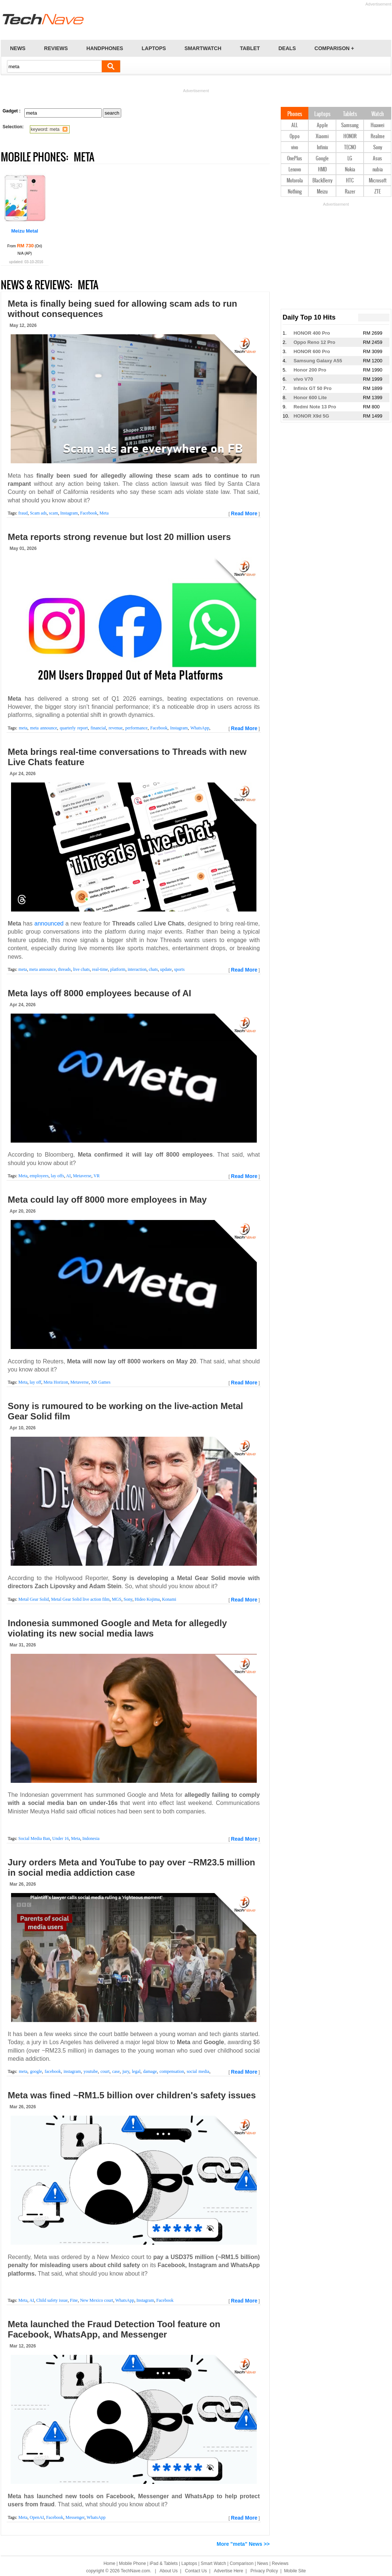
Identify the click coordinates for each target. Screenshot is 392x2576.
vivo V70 (303, 379)
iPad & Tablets (164, 2563)
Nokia (350, 169)
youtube (91, 2071)
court (105, 2071)
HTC (350, 181)
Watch (377, 114)
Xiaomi (322, 136)
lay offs (57, 1175)
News (262, 2563)
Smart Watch (213, 2563)
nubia (377, 169)
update (166, 969)
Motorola (295, 181)
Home (109, 2563)
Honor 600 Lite (310, 397)
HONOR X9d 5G (311, 416)
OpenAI (36, 2517)
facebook (53, 2071)
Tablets (350, 114)
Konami (169, 1599)
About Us (169, 2570)
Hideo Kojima (147, 1599)
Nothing (295, 192)
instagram (72, 2071)
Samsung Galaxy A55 (318, 360)
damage (150, 2071)
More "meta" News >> (243, 2544)
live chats (81, 969)
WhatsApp (199, 728)
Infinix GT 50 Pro (313, 388)
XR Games (101, 1382)
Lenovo (294, 169)
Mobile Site (295, 2570)
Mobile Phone (132, 2563)
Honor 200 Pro (310, 370)
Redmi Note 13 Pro (315, 406)
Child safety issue (52, 2300)
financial (98, 728)
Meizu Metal (24, 231)
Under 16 (60, 1838)
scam (53, 513)
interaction (136, 969)
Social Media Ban (34, 1838)
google (36, 2071)
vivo (294, 147)
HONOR (350, 136)
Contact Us (196, 2570)
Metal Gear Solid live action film (80, 1599)
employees (38, 1175)
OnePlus (294, 158)
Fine (74, 2300)
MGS (116, 1599)
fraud (23, 513)
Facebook (88, 513)
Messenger (75, 2517)
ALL (294, 125)
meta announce (43, 728)
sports (179, 969)
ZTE (377, 192)
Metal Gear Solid (33, 1599)
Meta (104, 513)
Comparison (241, 2563)
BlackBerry (322, 181)
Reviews (280, 2563)
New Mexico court (96, 2300)
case (116, 2071)
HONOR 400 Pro (312, 333)
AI (68, 1175)
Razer (350, 192)
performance (136, 728)
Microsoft (377, 181)
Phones (294, 114)
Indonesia (90, 1838)
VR (97, 1175)
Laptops (322, 114)
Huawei (377, 125)
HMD (322, 169)
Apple (322, 125)
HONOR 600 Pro (312, 351)
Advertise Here (228, 2570)
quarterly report (74, 728)
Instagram (69, 513)
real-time (100, 969)
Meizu (322, 192)
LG (349, 158)
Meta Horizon (55, 1382)
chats (153, 969)
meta (23, 728)
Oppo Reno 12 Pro (314, 342)
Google (322, 158)
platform (117, 969)
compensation (172, 2071)
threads (64, 969)
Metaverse (82, 1175)
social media (198, 2071)
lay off (35, 1382)
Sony (127, 1599)
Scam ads (38, 513)
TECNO (350, 147)
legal (136, 2071)
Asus (377, 158)
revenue (116, 728)
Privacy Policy (264, 2570)
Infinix (322, 147)
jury (125, 2071)
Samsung (349, 125)
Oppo (295, 136)
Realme (378, 136)
